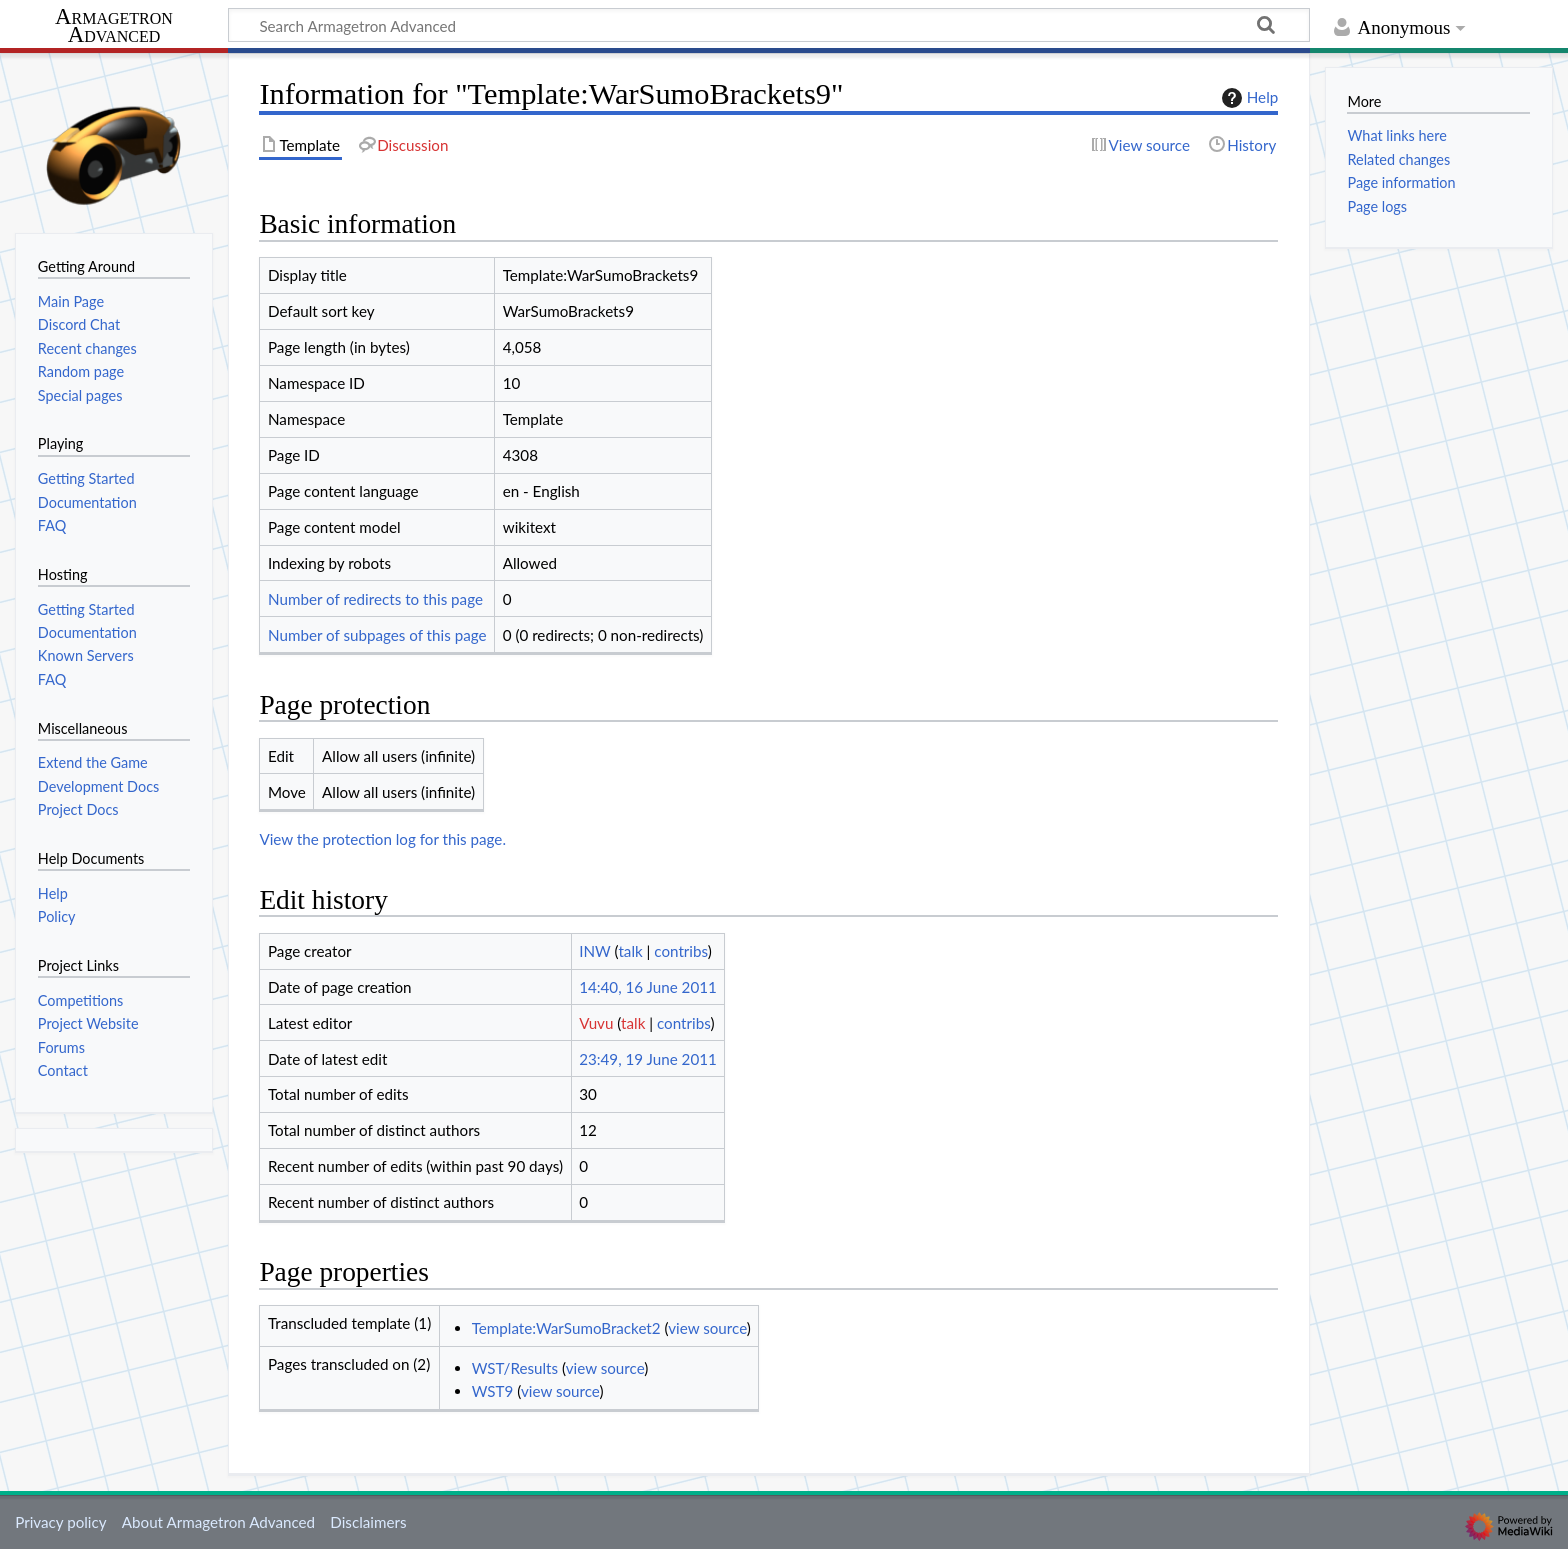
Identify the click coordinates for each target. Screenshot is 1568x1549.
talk (630, 951)
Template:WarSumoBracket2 (566, 1328)
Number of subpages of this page (377, 635)
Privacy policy (60, 1522)
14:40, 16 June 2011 (648, 987)
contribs (680, 951)
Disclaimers (368, 1522)
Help (1247, 98)
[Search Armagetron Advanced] (769, 25)
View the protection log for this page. (382, 839)
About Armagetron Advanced (218, 1522)
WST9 (493, 1391)
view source (707, 1328)
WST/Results (515, 1368)
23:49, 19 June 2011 (648, 1059)
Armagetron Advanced (114, 26)
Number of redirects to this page (375, 599)
